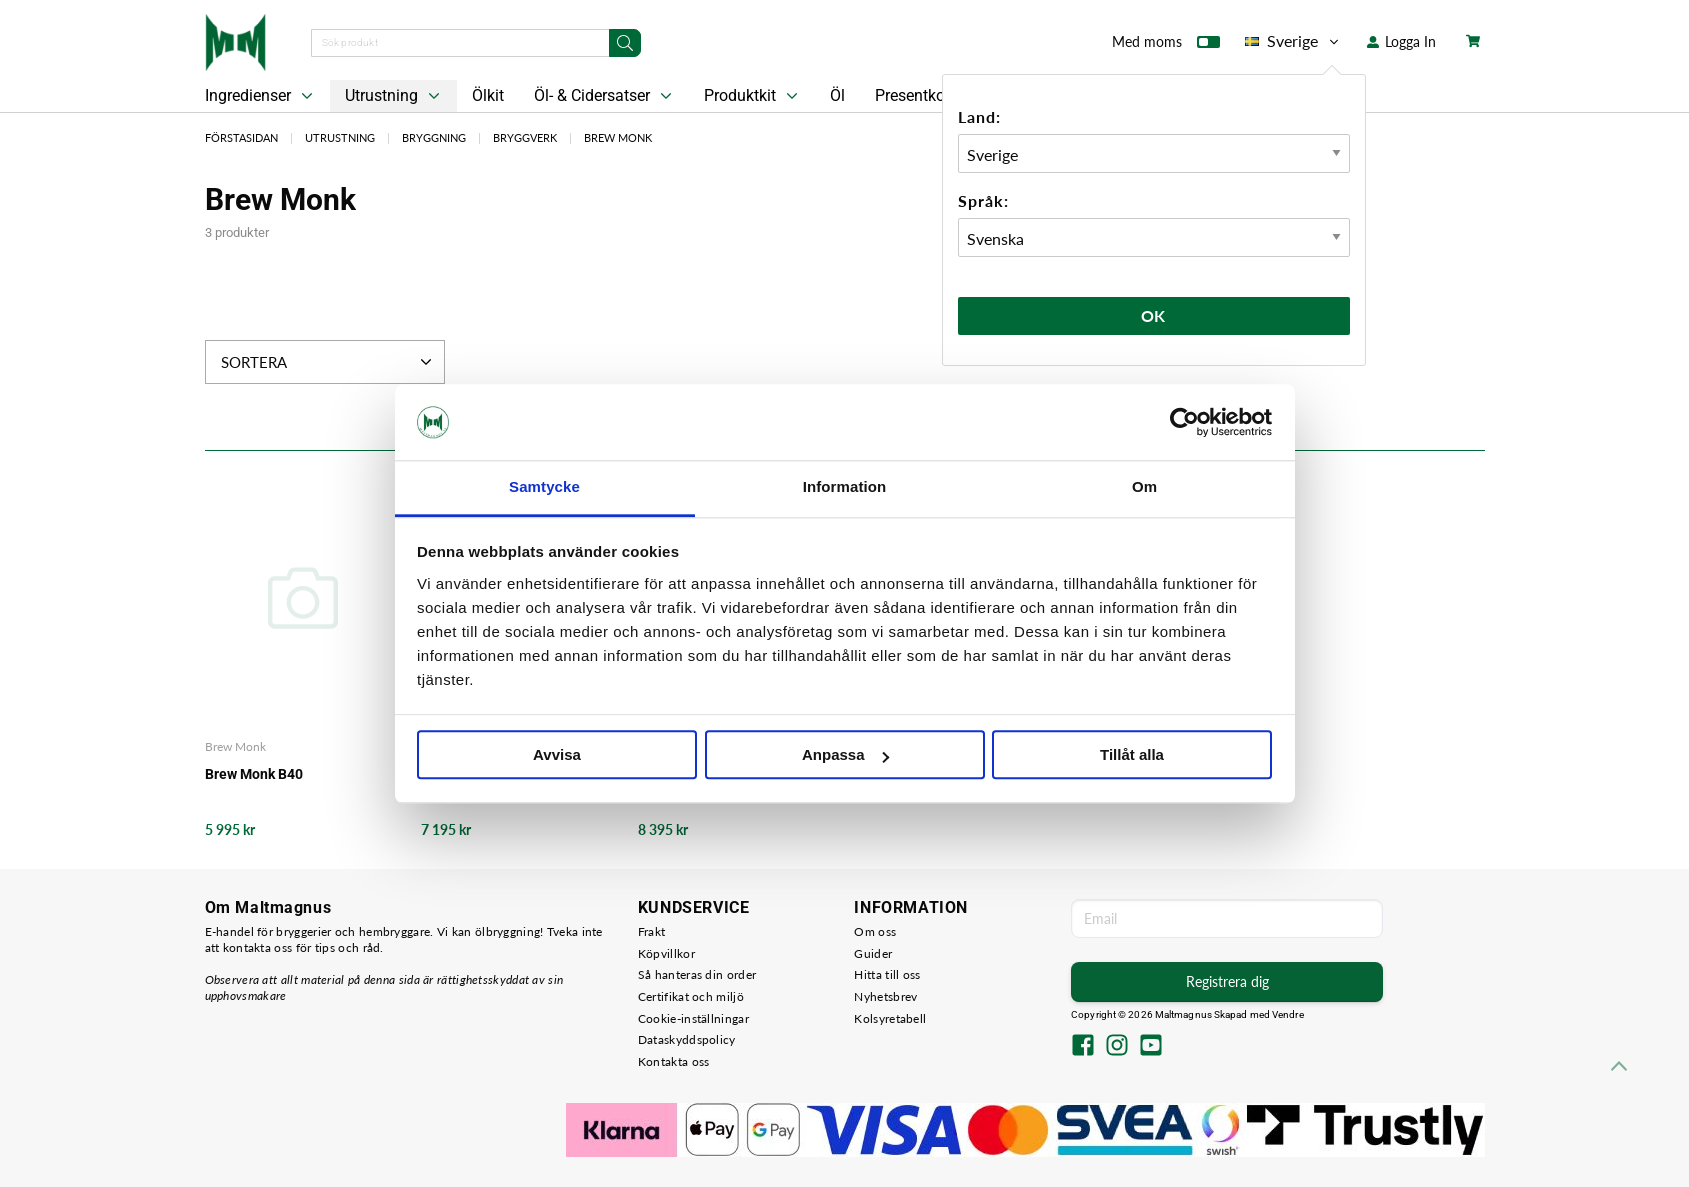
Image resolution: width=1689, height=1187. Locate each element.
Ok (1154, 315)
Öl (837, 95)
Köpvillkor (666, 953)
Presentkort (915, 95)
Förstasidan (241, 137)
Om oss (875, 931)
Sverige (1293, 41)
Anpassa (845, 755)
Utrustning (394, 96)
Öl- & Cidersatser (605, 96)
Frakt (652, 931)
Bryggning (434, 137)
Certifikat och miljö (691, 996)
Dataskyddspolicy (687, 1039)
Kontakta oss (674, 1061)
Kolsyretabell (890, 1018)
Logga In (1401, 41)
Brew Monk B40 (254, 774)
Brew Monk (618, 137)
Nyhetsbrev (885, 996)
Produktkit (753, 96)
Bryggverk (525, 137)
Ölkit (488, 95)
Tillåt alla (1132, 755)
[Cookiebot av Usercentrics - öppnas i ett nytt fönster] (1184, 422)
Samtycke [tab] (544, 487)
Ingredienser (261, 96)
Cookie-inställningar (693, 1018)
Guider (873, 953)
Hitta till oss (887, 974)
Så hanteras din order (697, 974)
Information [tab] (845, 487)
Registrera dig (1227, 981)
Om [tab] (1144, 487)
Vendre (1288, 1014)
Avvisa (557, 755)
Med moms (1166, 46)
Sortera (328, 362)
